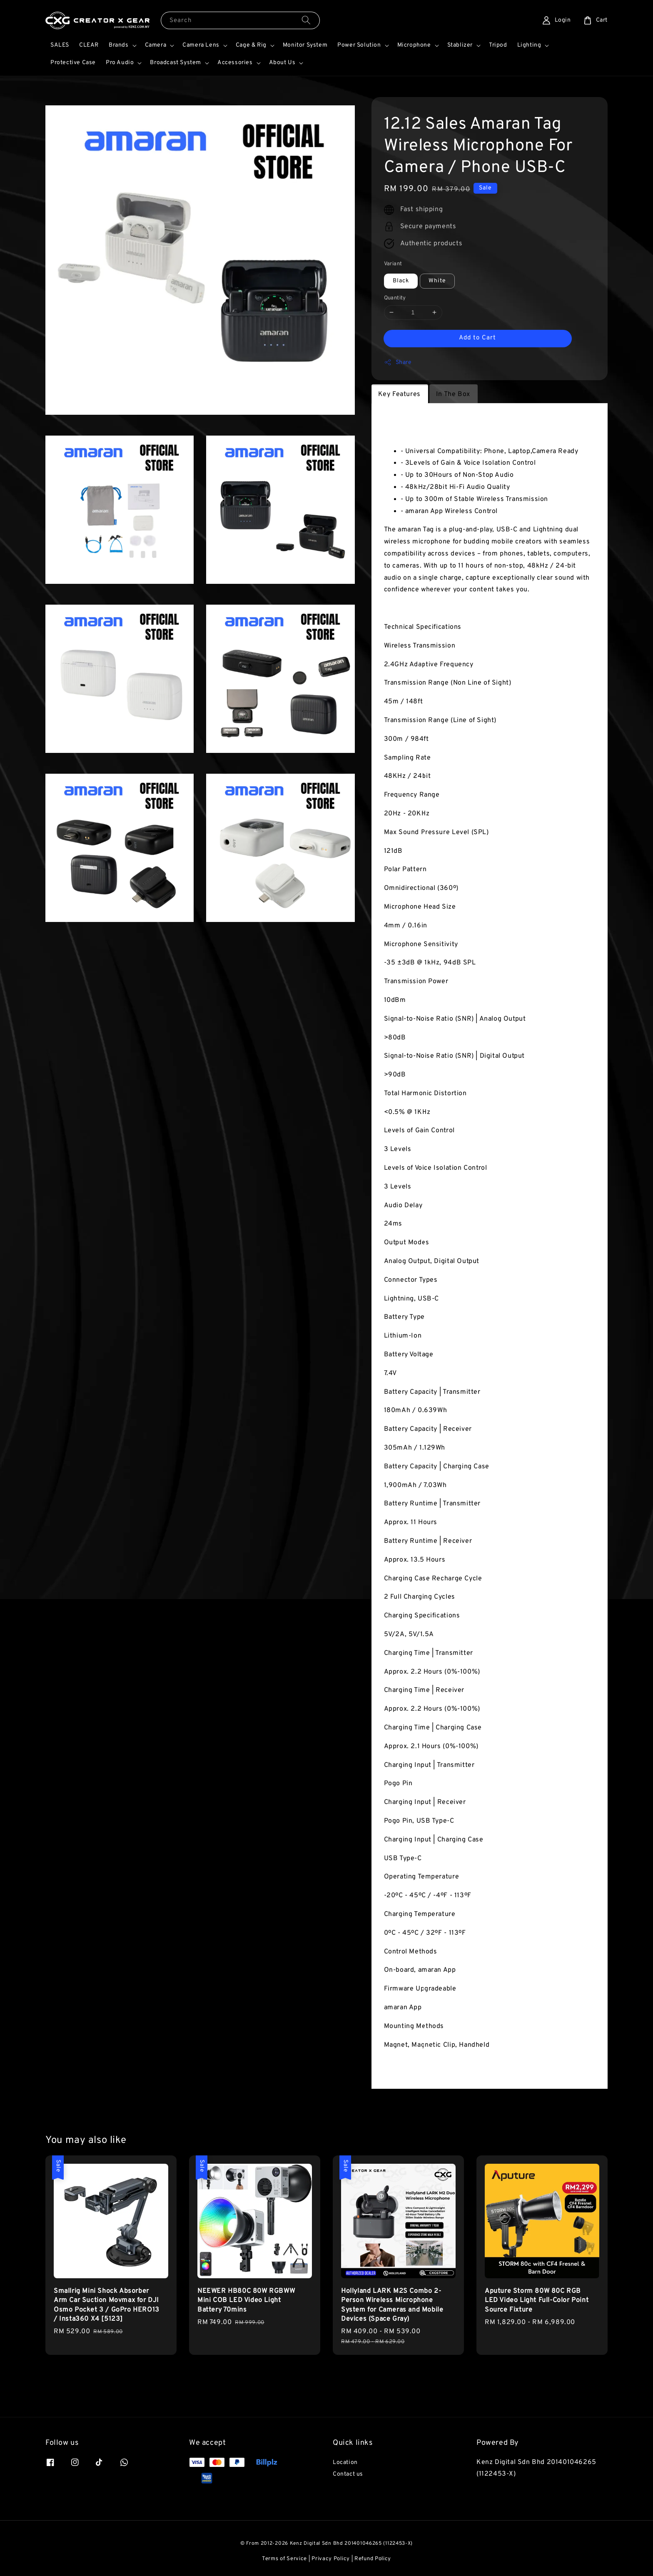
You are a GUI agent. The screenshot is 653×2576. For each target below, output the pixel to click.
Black (401, 280)
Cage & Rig (251, 45)
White (437, 280)
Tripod (498, 45)
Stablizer (460, 45)
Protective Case (73, 62)
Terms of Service (284, 2559)
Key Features (399, 394)
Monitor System (305, 45)
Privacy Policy (331, 2559)
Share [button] (398, 362)
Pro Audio (120, 62)
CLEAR (89, 45)
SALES (59, 45)
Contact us (348, 2474)
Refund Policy (372, 2559)
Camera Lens (200, 45)
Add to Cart (477, 338)
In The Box (453, 394)
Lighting (529, 45)
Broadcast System (175, 62)
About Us (282, 62)
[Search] (306, 20)
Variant (393, 264)
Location (345, 2462)
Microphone (414, 45)
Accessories (235, 62)
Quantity (395, 298)
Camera (156, 45)
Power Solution (359, 45)
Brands (119, 45)
